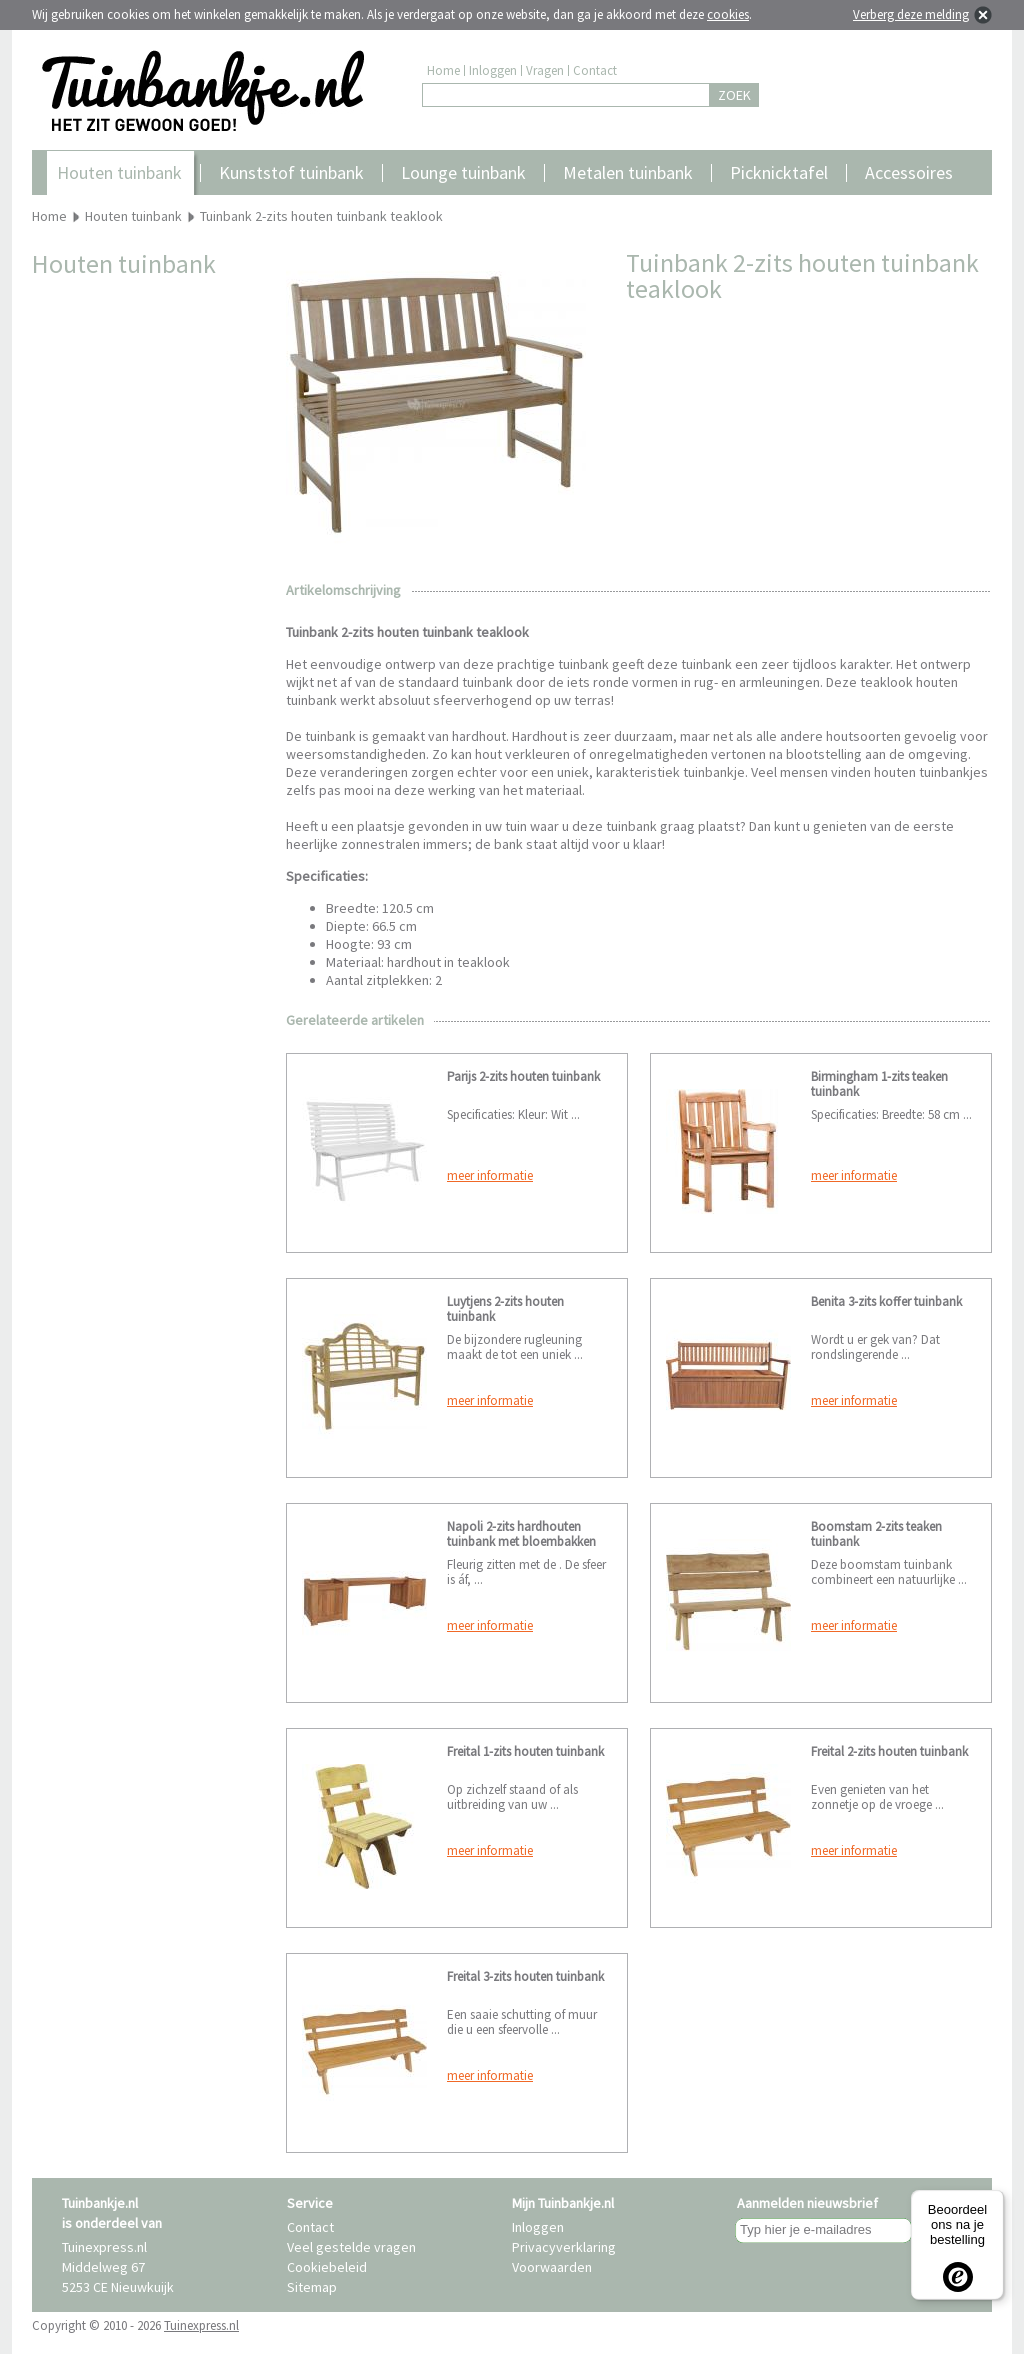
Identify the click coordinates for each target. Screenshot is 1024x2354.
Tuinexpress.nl (201, 2325)
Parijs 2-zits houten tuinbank (523, 1076)
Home (443, 70)
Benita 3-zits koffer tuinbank (886, 1301)
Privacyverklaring (564, 2247)
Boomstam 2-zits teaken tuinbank (876, 1534)
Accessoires (909, 172)
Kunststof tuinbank (291, 172)
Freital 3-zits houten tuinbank (525, 1976)
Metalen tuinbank (628, 172)
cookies (728, 14)
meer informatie (490, 1175)
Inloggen (493, 70)
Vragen (545, 70)
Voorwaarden (552, 2267)
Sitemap (312, 2287)
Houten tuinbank (119, 172)
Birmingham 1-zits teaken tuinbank (879, 1084)
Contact (595, 70)
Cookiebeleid (327, 2267)
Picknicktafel (779, 172)
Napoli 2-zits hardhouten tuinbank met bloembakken (521, 1534)
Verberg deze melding (911, 14)
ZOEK (734, 95)
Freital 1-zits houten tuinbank (525, 1751)
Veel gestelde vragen (351, 2247)
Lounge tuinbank (463, 172)
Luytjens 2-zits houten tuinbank (505, 1309)
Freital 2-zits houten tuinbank (889, 1751)
